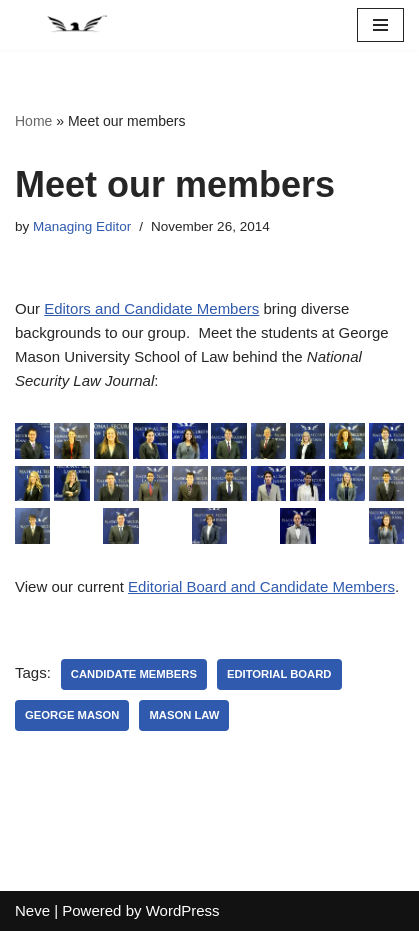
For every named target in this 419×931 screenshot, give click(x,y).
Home (33, 121)
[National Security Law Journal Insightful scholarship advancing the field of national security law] (75, 25)
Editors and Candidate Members (151, 308)
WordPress (183, 910)
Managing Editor (82, 226)
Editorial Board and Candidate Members (261, 586)
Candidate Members (134, 674)
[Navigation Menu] (380, 25)
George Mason (72, 715)
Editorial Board (279, 674)
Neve (32, 910)
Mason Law (184, 715)
